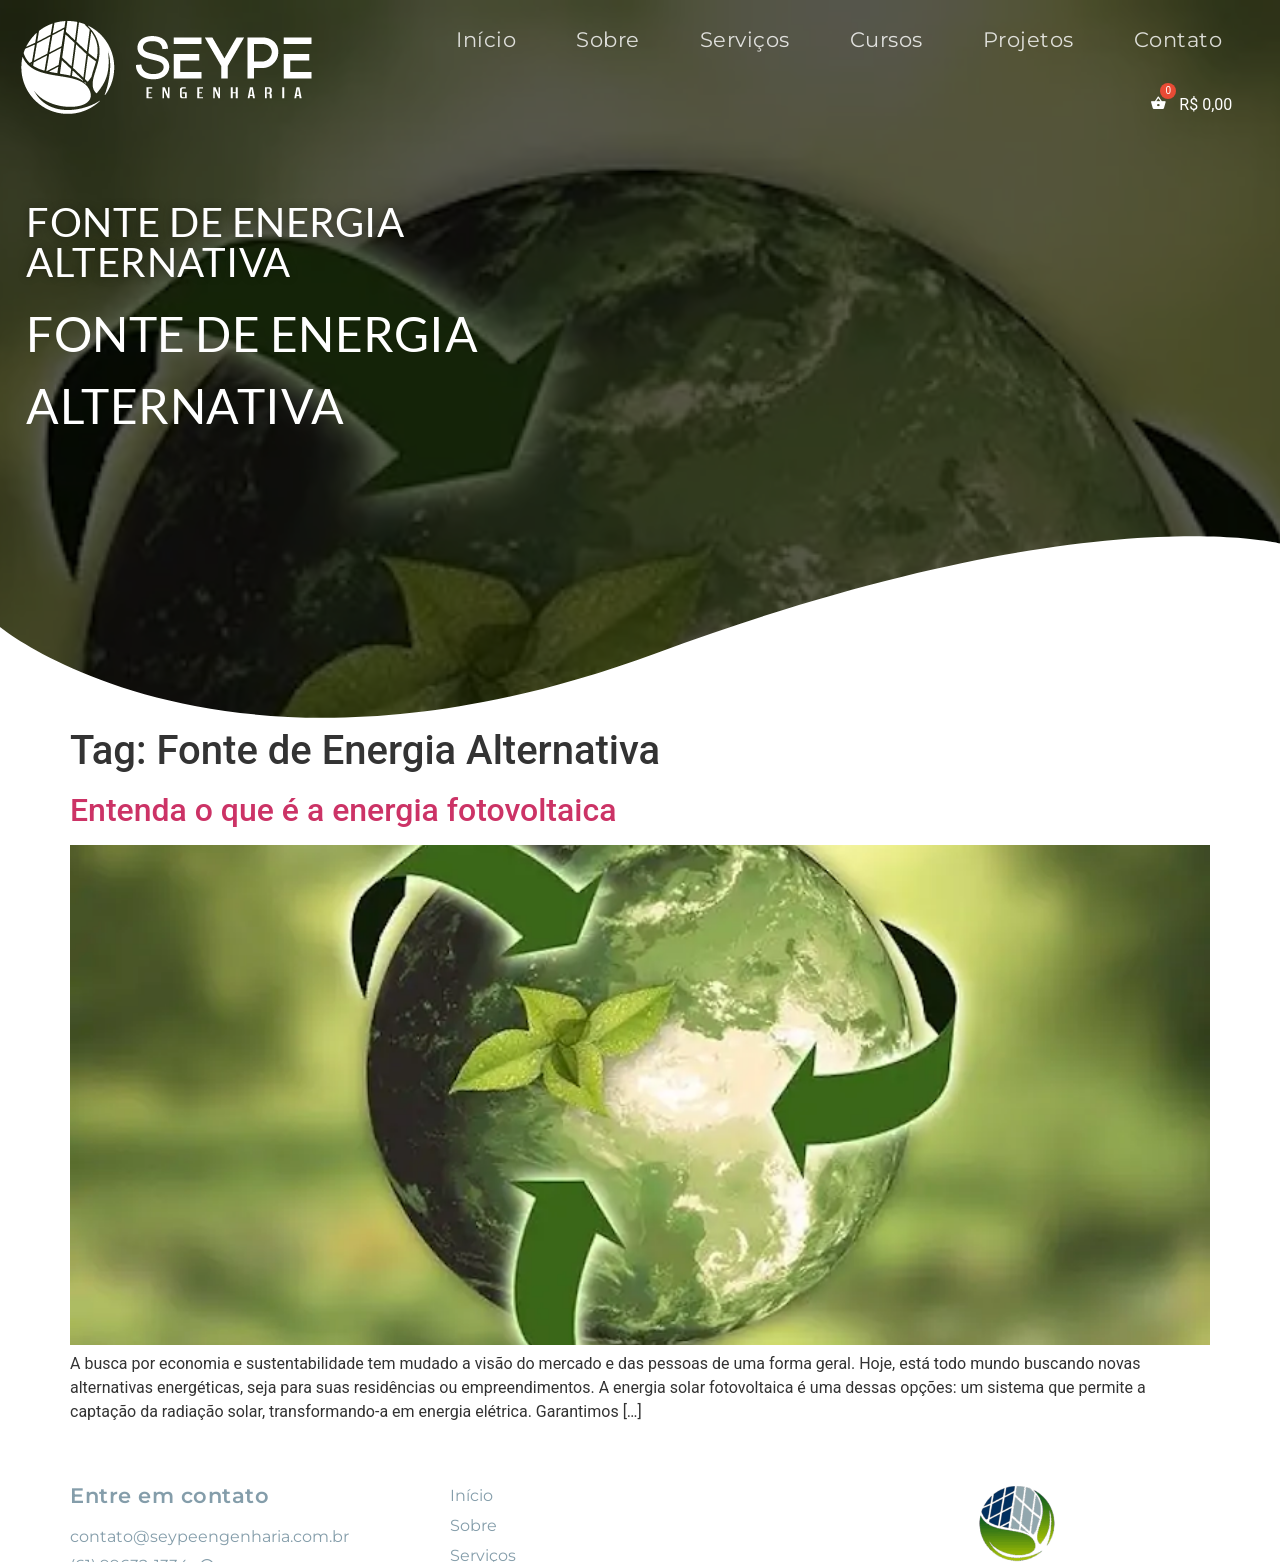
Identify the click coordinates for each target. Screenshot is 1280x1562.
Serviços (745, 39)
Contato (1178, 39)
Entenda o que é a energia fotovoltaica (343, 810)
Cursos (886, 39)
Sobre (608, 39)
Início (486, 39)
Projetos (1028, 39)
